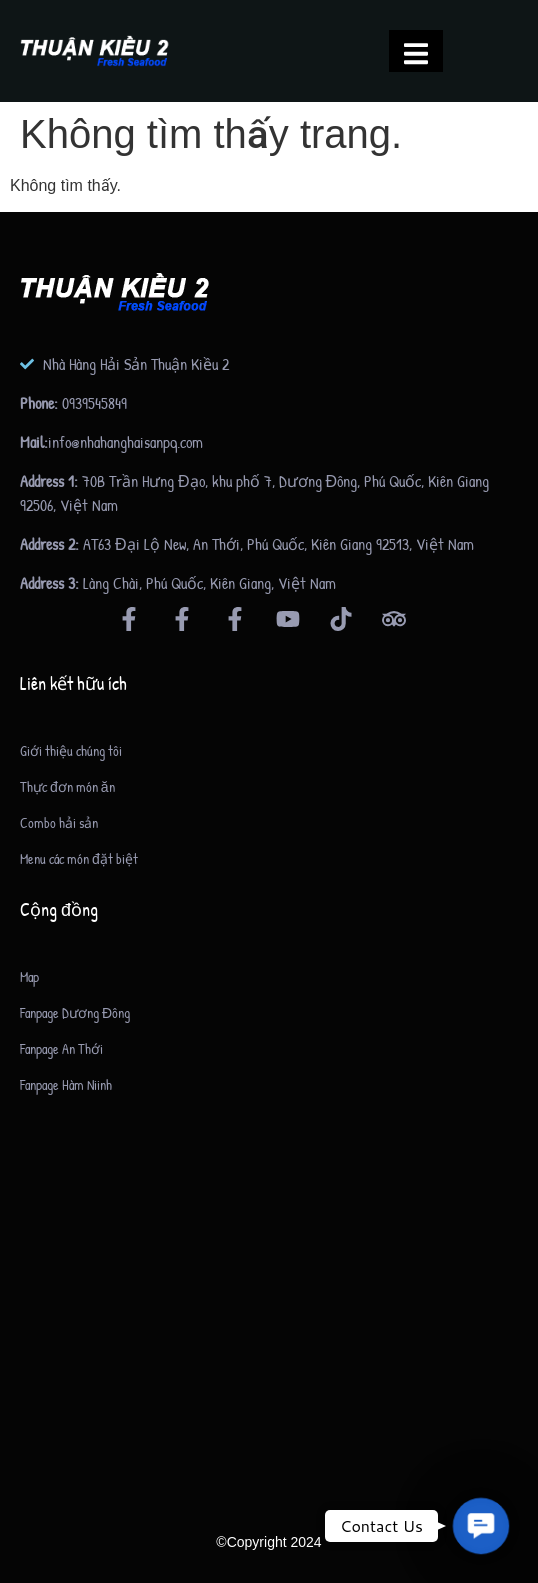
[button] (480, 1525)
